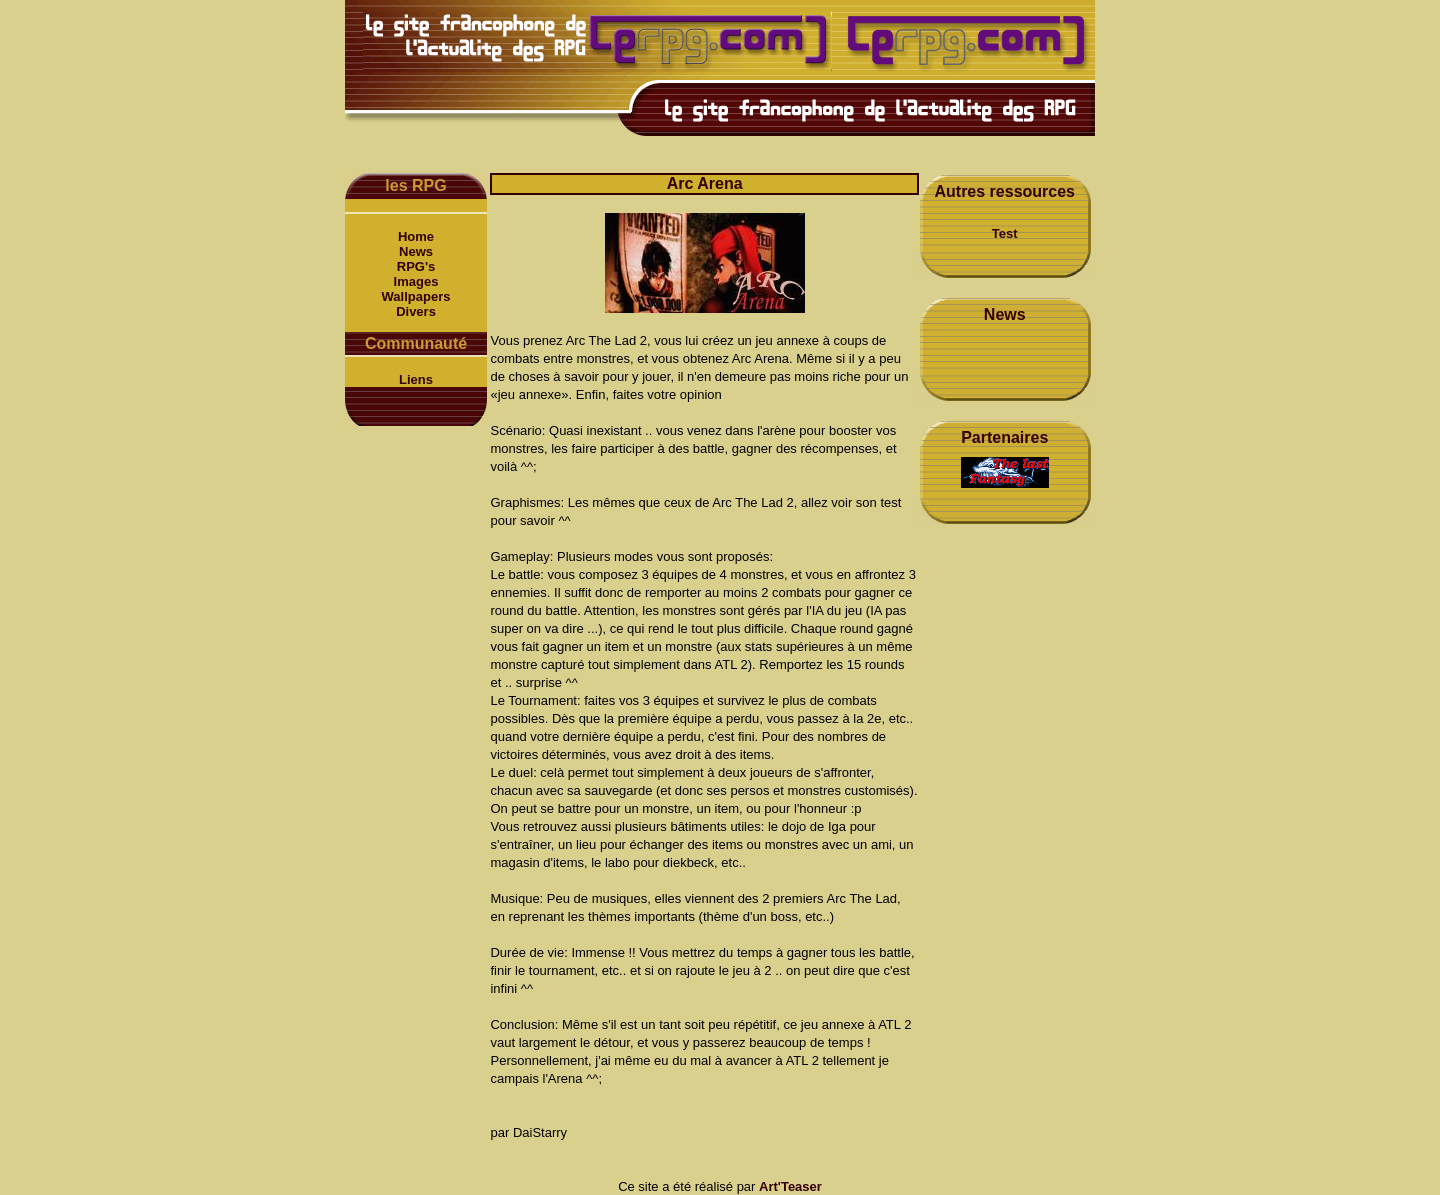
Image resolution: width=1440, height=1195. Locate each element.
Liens (416, 379)
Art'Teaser (790, 1186)
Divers (416, 311)
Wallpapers (416, 296)
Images (416, 281)
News (416, 251)
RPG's (416, 266)
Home (416, 236)
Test (1005, 233)
